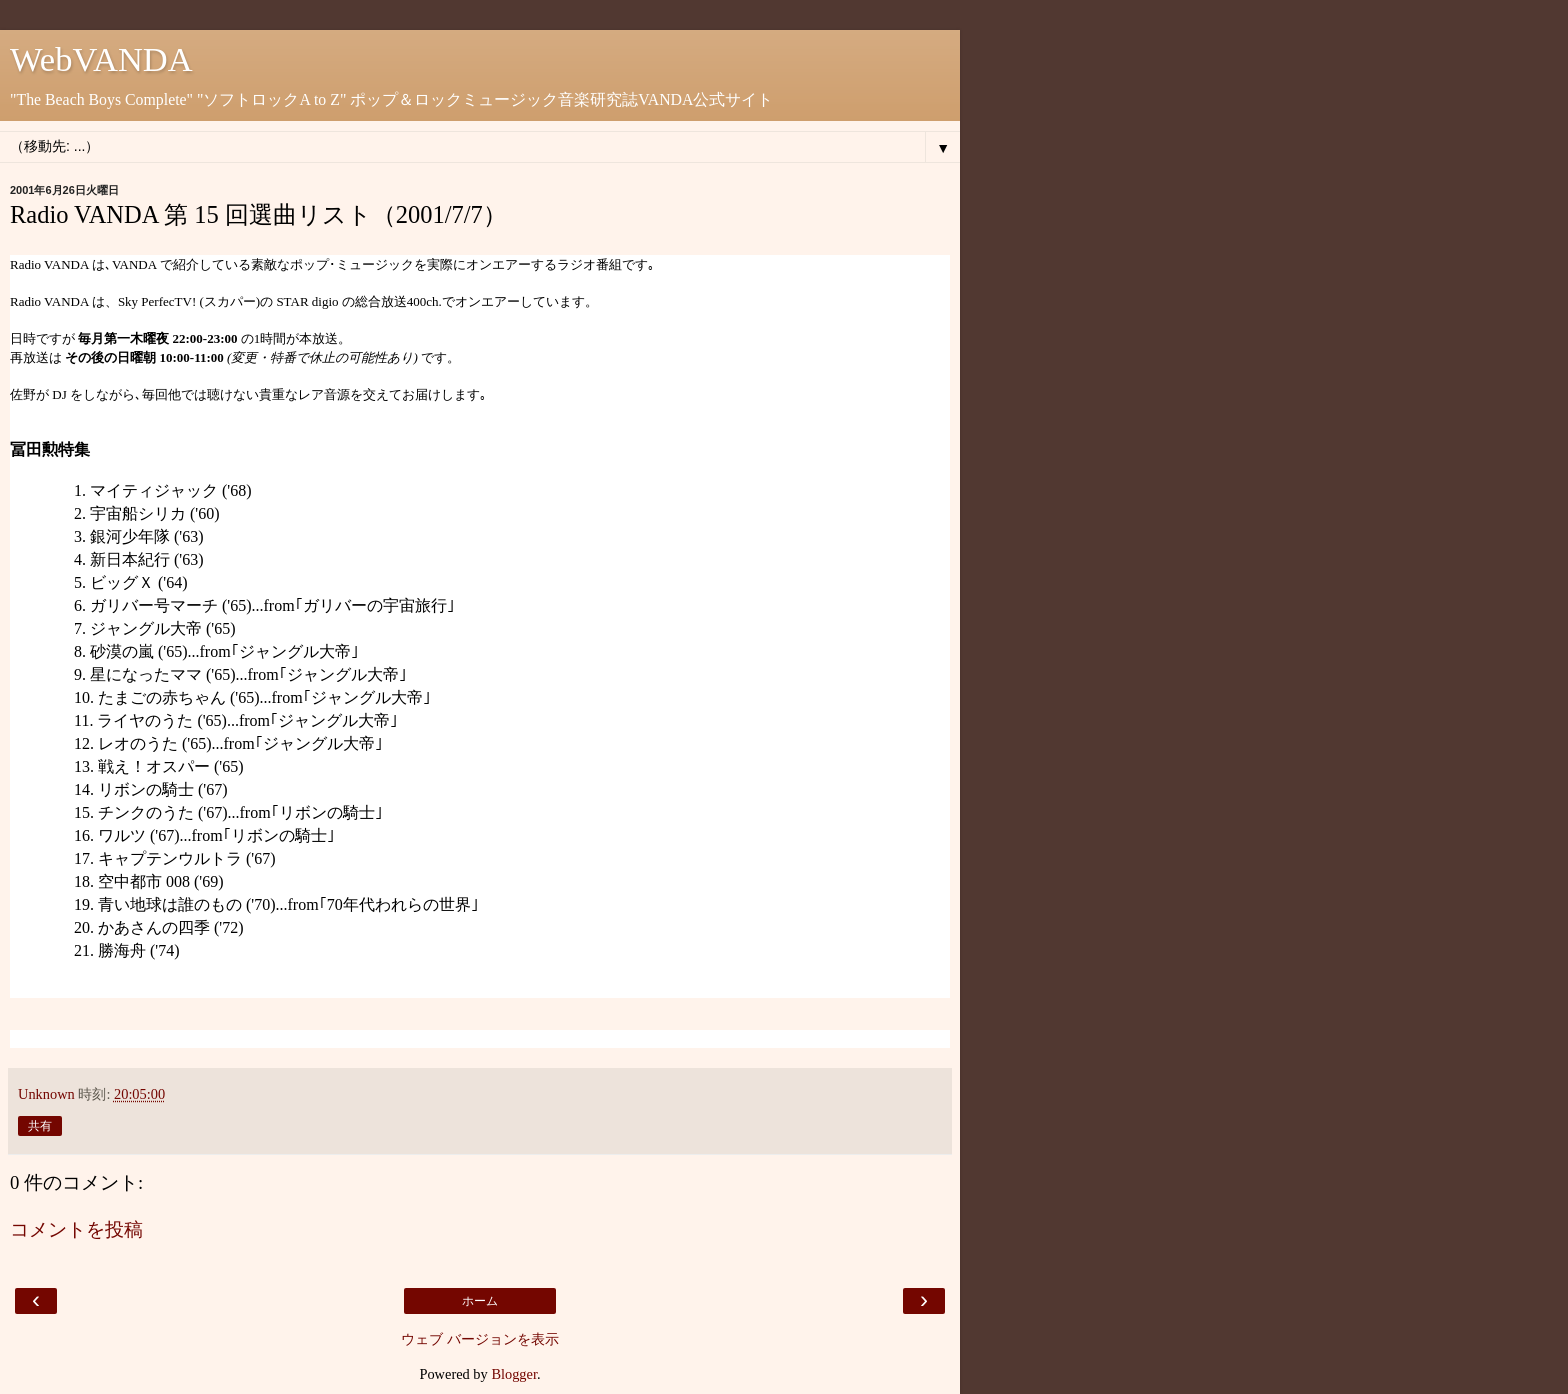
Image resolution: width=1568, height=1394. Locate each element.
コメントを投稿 (76, 1229)
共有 (40, 1126)
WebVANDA (101, 59)
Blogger (514, 1374)
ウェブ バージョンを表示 (480, 1339)
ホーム (480, 1301)
